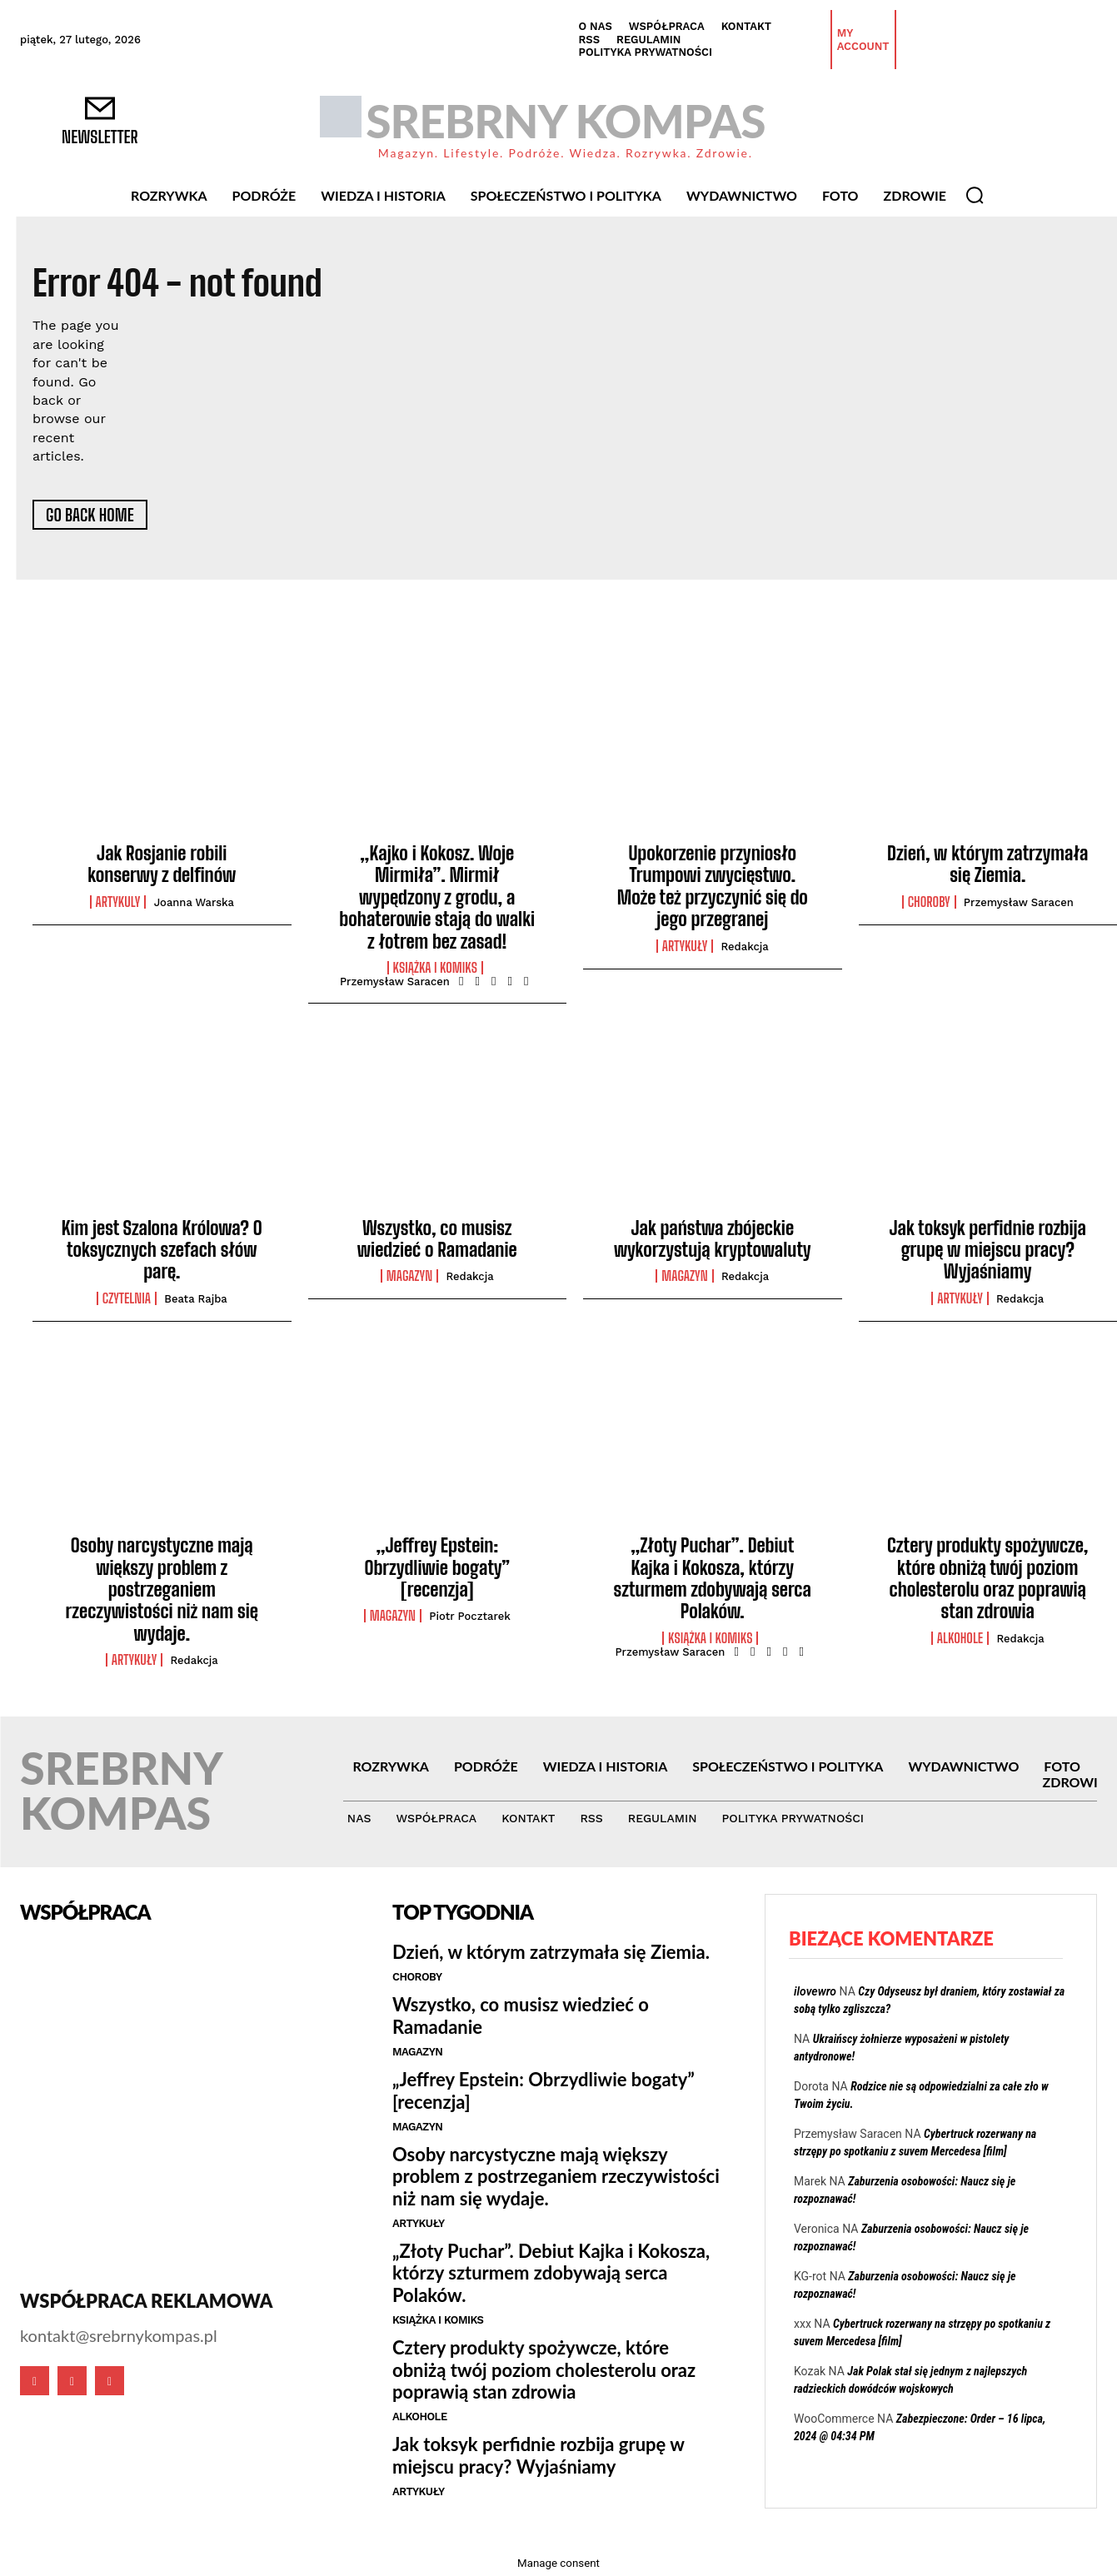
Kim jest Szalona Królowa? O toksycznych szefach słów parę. (162, 1250)
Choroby (929, 902)
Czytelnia (126, 1298)
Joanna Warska (194, 902)
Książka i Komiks (435, 967)
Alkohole (960, 1638)
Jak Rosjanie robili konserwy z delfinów (161, 864)
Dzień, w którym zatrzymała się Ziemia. (987, 864)
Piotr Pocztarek (470, 1616)
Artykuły (685, 946)
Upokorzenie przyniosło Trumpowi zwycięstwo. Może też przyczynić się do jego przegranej (712, 886)
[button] (975, 195)
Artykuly (118, 902)
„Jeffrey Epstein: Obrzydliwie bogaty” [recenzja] (437, 1567)
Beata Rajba (195, 1299)
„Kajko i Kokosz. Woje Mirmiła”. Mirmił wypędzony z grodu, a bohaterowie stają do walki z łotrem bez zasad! (437, 897)
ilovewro (815, 1991)
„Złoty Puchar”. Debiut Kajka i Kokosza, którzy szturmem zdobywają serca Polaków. (712, 1578)
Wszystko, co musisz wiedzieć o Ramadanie (437, 1239)
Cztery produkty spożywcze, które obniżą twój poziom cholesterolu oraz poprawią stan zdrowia (987, 1578)
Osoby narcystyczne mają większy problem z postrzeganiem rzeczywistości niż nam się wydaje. (162, 1589)
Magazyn (409, 1276)
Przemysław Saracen (395, 981)
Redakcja (745, 946)
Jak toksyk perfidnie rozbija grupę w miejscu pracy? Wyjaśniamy (988, 1250)
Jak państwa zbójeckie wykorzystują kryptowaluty (712, 1239)
